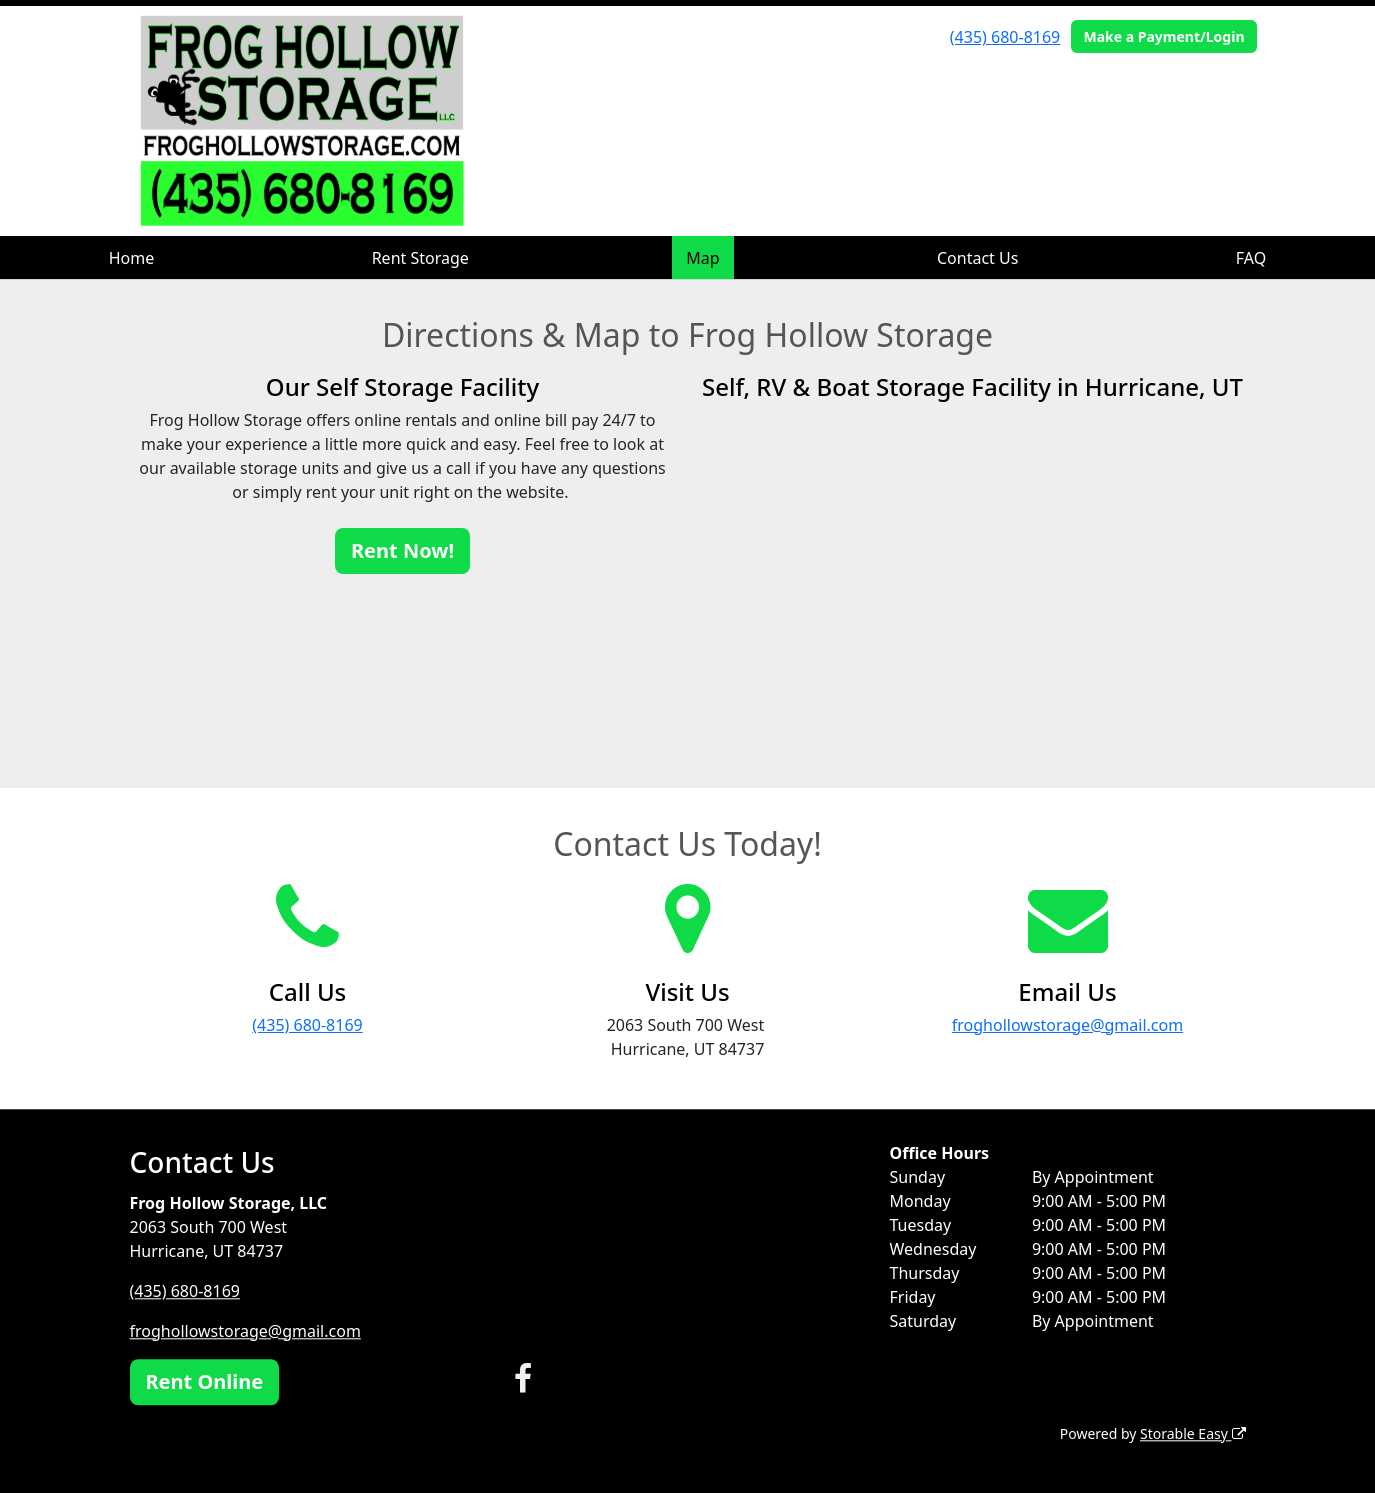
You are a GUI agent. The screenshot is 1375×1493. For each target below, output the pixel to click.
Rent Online (205, 1381)
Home (132, 258)
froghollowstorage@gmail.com (1067, 1025)
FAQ (1251, 258)
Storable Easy (1192, 1433)
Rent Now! (402, 550)
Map (702, 258)
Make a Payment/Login (1163, 36)
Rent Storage (420, 258)
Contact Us (977, 258)
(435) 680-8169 (1005, 37)
